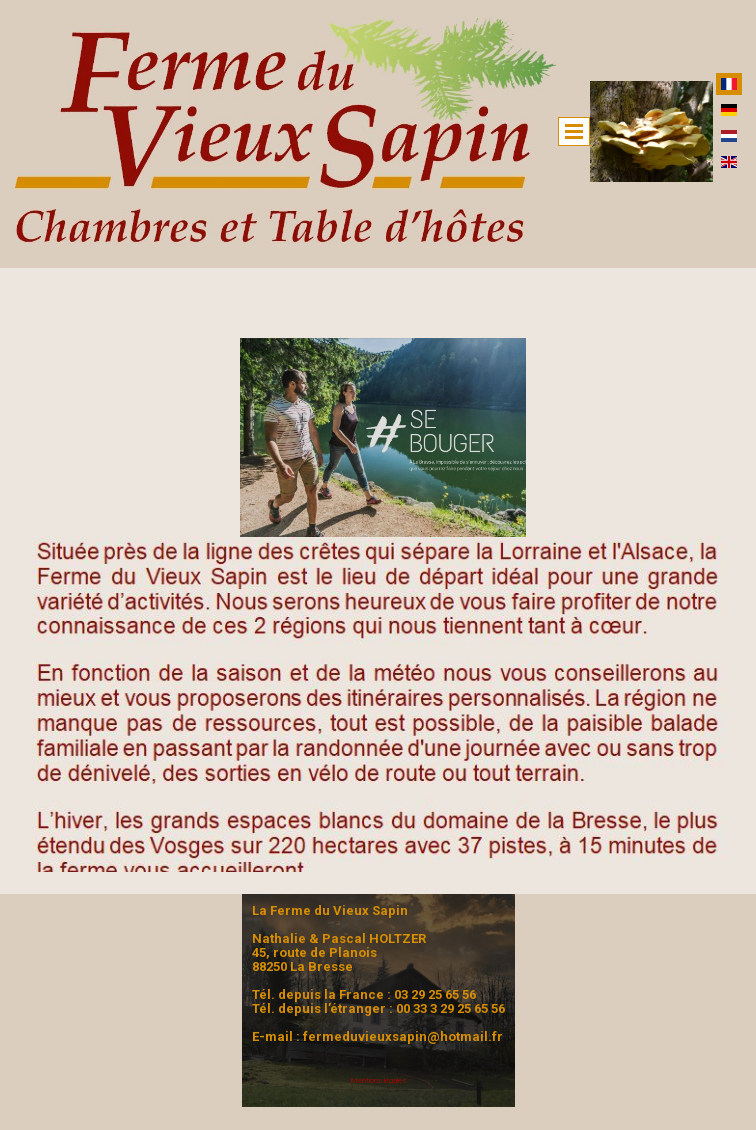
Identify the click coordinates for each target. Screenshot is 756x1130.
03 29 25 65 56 (435, 994)
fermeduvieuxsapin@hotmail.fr (403, 1036)
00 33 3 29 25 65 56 (450, 1008)
